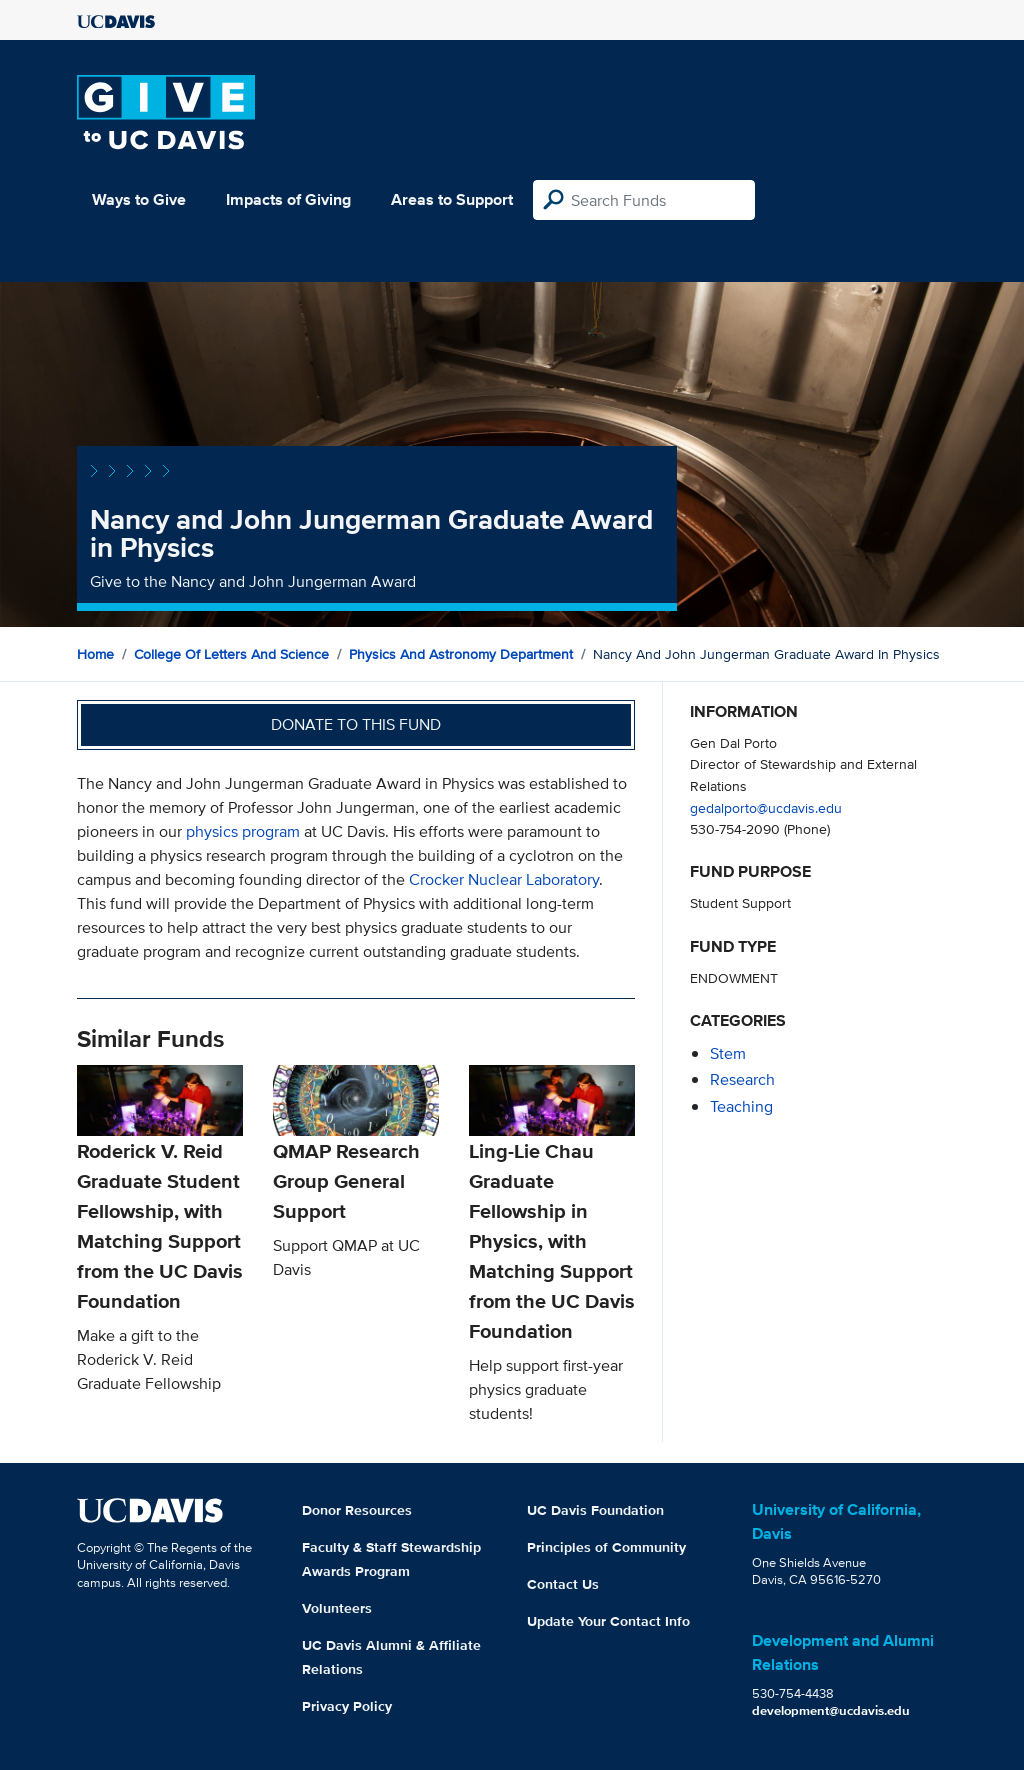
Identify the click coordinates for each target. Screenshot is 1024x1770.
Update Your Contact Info (608, 1621)
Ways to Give (139, 199)
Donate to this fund (356, 724)
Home (95, 654)
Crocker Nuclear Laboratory (504, 879)
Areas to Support (452, 199)
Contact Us (563, 1584)
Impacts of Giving (288, 199)
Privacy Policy (347, 1706)
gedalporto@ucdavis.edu (766, 807)
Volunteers (337, 1608)
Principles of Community (606, 1547)
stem (728, 1053)
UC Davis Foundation (595, 1510)
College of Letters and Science (231, 654)
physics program (243, 831)
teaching (741, 1106)
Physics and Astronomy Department (461, 654)
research (742, 1079)
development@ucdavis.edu (831, 1710)
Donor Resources (357, 1510)
